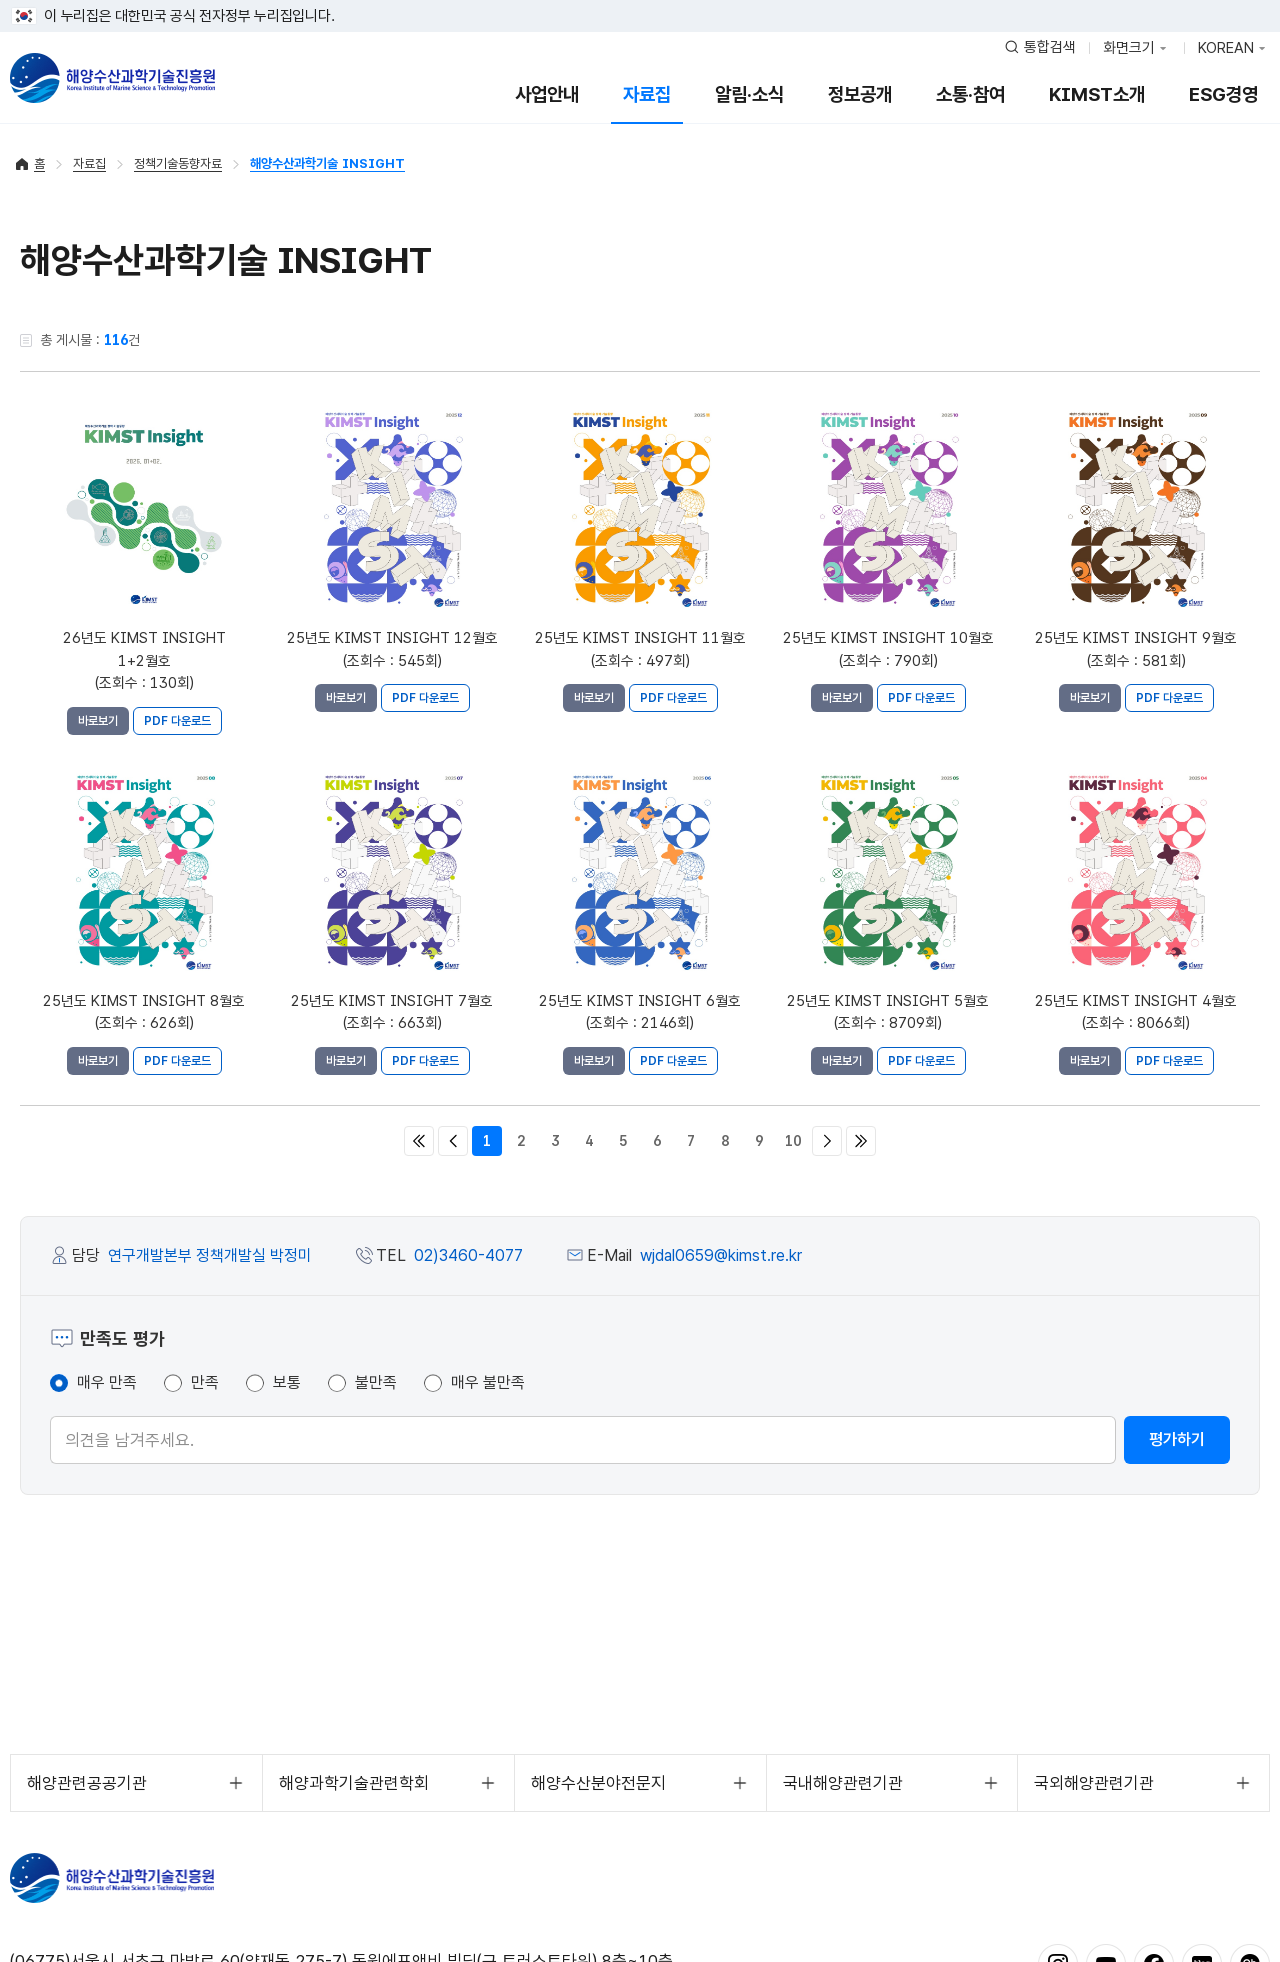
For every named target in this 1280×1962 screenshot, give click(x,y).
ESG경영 (1223, 94)
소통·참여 (970, 94)
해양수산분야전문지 (598, 1783)
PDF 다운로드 (177, 721)
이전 (453, 1141)
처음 (419, 1141)
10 (793, 1141)
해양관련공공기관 (87, 1783)
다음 (827, 1141)
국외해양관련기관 (1094, 1783)
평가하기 (1177, 1439)
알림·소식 (749, 94)
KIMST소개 (1097, 94)
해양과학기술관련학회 (354, 1783)
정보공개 (860, 94)
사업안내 (547, 94)
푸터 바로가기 (640, 0)
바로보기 (98, 721)
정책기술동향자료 (178, 163)
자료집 (647, 94)
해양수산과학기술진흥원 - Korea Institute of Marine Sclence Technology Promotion (112, 78)
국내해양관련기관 (843, 1783)
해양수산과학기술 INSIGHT (327, 163)
